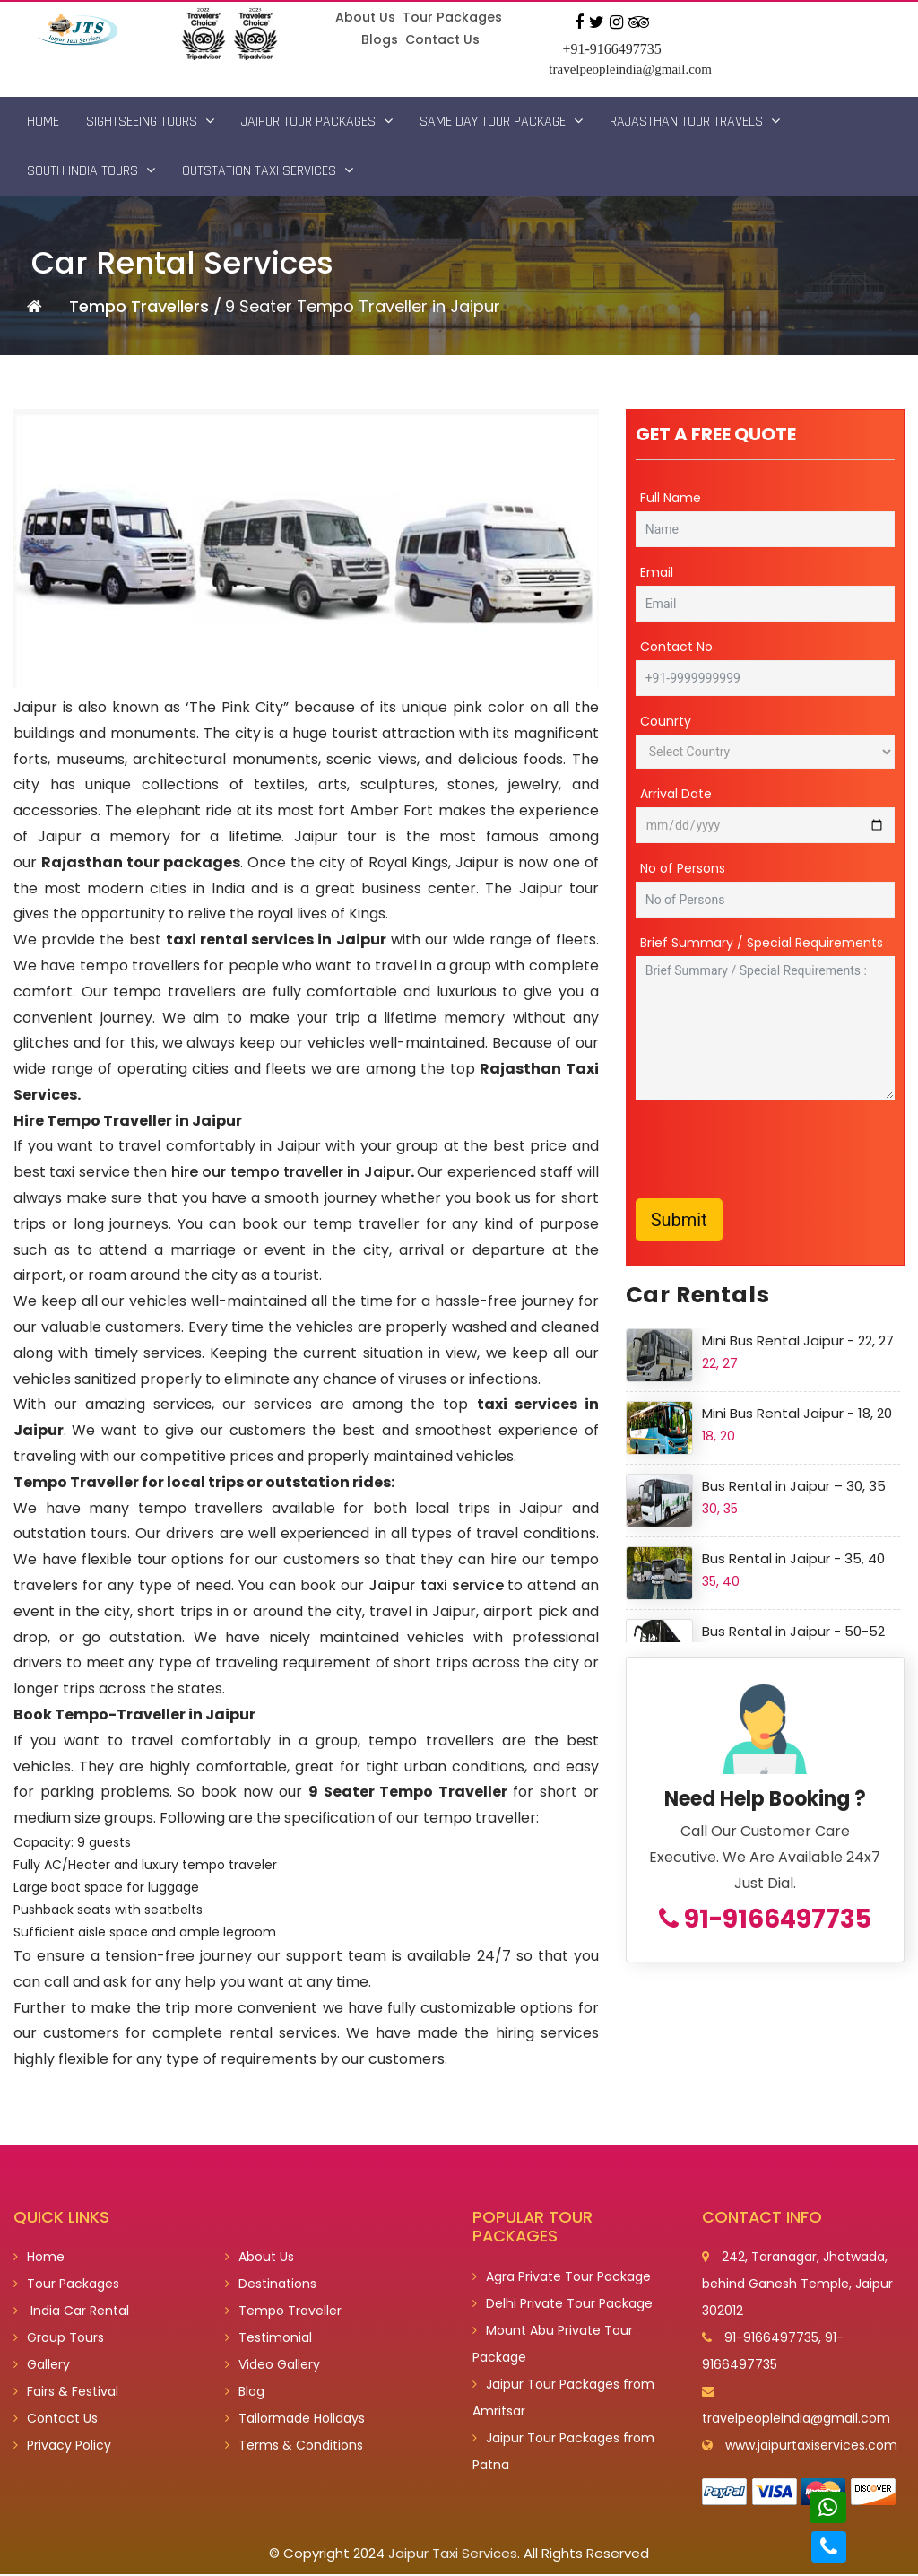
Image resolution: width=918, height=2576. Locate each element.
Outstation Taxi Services (267, 170)
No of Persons (682, 869)
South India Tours (91, 170)
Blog (244, 2393)
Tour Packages (452, 17)
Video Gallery (272, 2366)
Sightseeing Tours (150, 121)
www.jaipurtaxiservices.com (811, 2447)
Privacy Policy (62, 2447)
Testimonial (268, 2339)
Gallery (41, 2366)
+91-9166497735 (611, 49)
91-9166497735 (765, 1919)
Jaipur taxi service (436, 1586)
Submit (679, 1220)
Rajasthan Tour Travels (695, 121)
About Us (366, 17)
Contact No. (677, 648)
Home (43, 121)
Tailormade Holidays (295, 2420)
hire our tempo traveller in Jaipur (291, 1172)
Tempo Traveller (283, 2312)
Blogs (379, 39)
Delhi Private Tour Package (562, 2305)
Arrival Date (676, 795)
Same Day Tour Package (501, 121)
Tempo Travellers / (145, 307)
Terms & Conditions (294, 2447)
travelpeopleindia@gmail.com (630, 69)
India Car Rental (71, 2312)
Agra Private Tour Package (561, 2278)
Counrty (665, 722)
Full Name (670, 499)
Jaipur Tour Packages (317, 121)
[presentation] (772, 1150)
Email (656, 573)
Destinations (270, 2285)
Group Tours (58, 2339)
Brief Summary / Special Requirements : (764, 944)
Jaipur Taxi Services (452, 2555)
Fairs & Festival (65, 2393)
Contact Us (442, 39)
